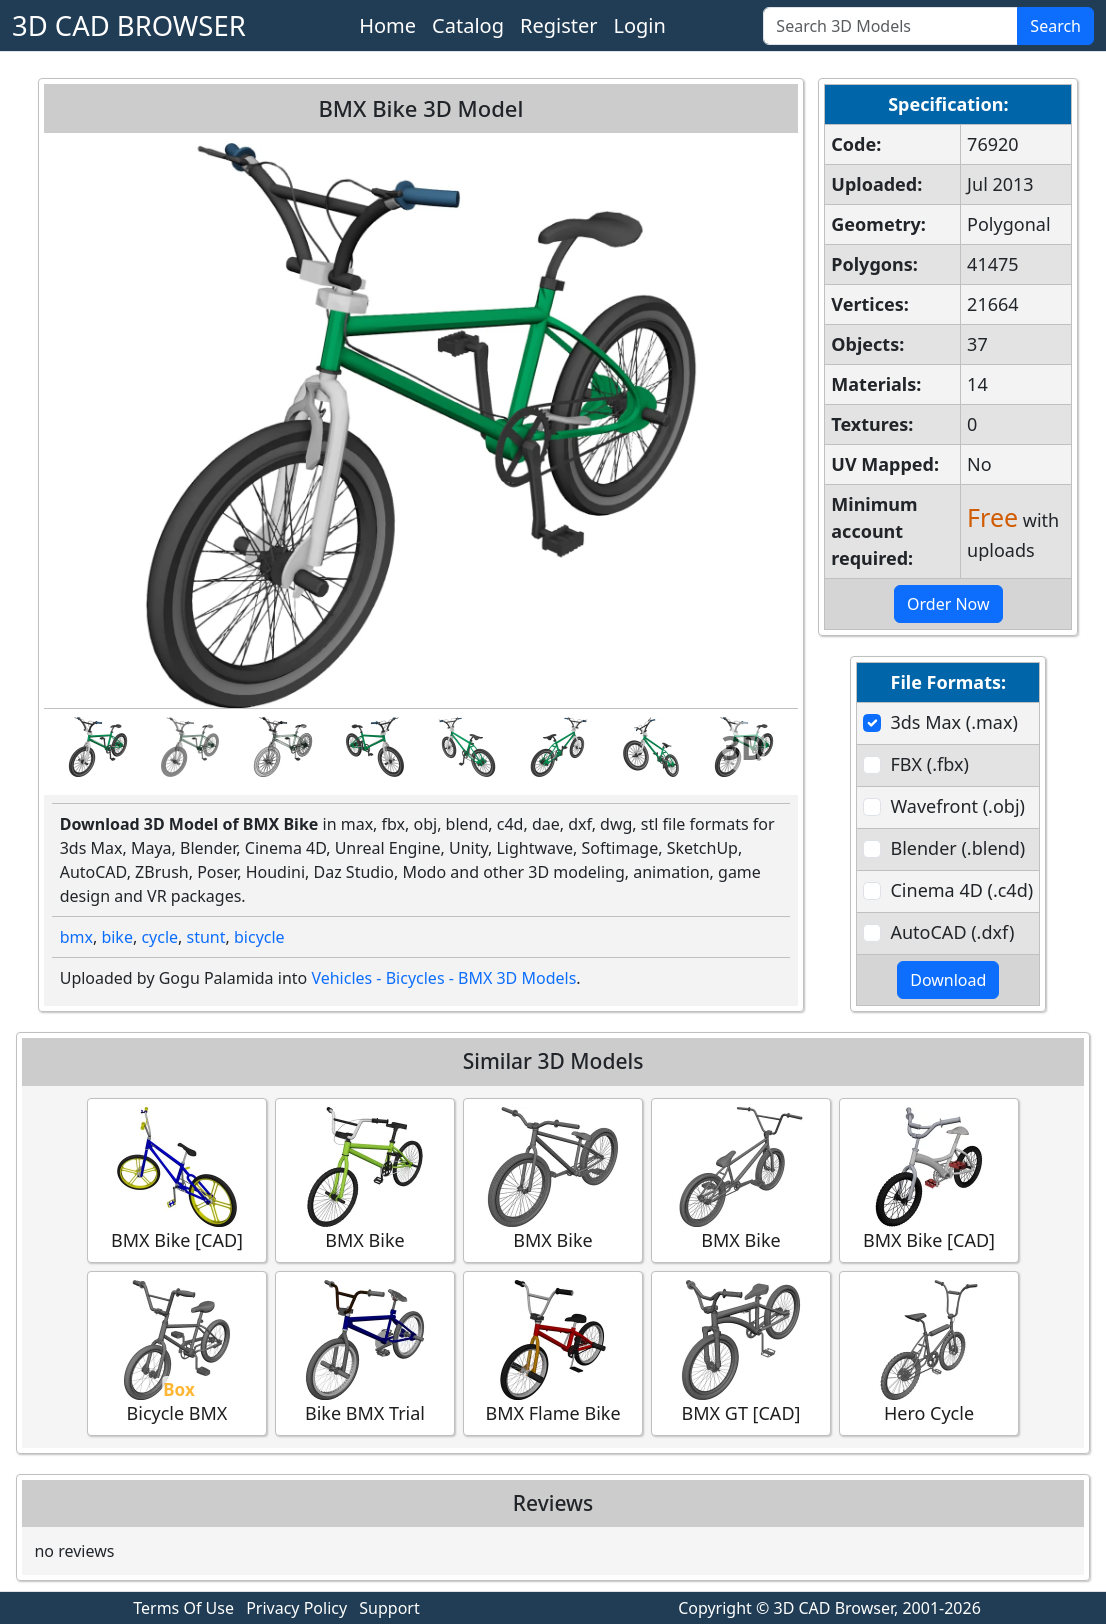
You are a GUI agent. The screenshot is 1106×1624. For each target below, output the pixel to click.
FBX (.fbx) (929, 764)
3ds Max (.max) (953, 722)
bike (117, 937)
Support (389, 1608)
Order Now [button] (948, 604)
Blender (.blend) (957, 848)
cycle (159, 937)
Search (1055, 26)
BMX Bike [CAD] (177, 1179)
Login (639, 25)
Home (387, 25)
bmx (76, 937)
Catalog (468, 25)
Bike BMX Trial (365, 1352)
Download (948, 980)
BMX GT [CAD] (741, 1352)
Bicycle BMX (177, 1352)
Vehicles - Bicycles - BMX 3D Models (443, 978)
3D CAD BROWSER (129, 25)
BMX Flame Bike (553, 1352)
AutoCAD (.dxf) (952, 932)
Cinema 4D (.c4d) (961, 890)
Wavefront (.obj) (957, 806)
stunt (206, 937)
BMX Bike (365, 1179)
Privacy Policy (296, 1608)
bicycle (259, 937)
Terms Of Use (183, 1608)
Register (559, 25)
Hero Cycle (929, 1352)
